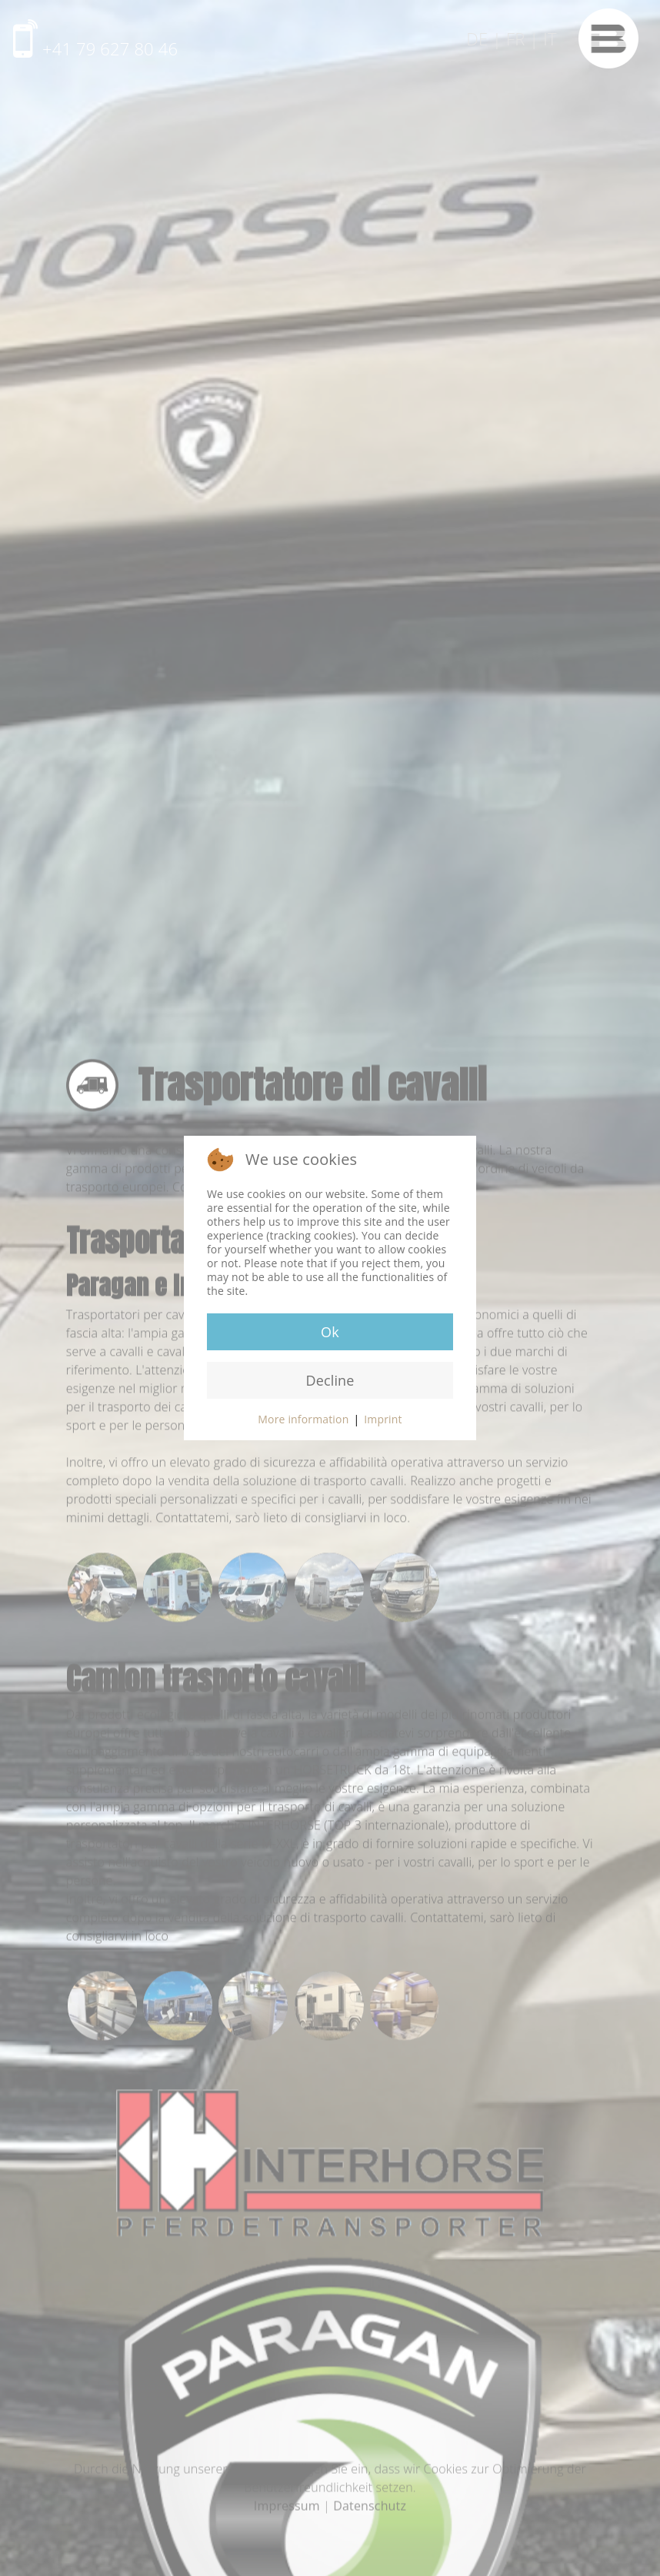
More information (303, 1419)
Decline (329, 1380)
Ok (330, 1332)
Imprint (383, 1419)
